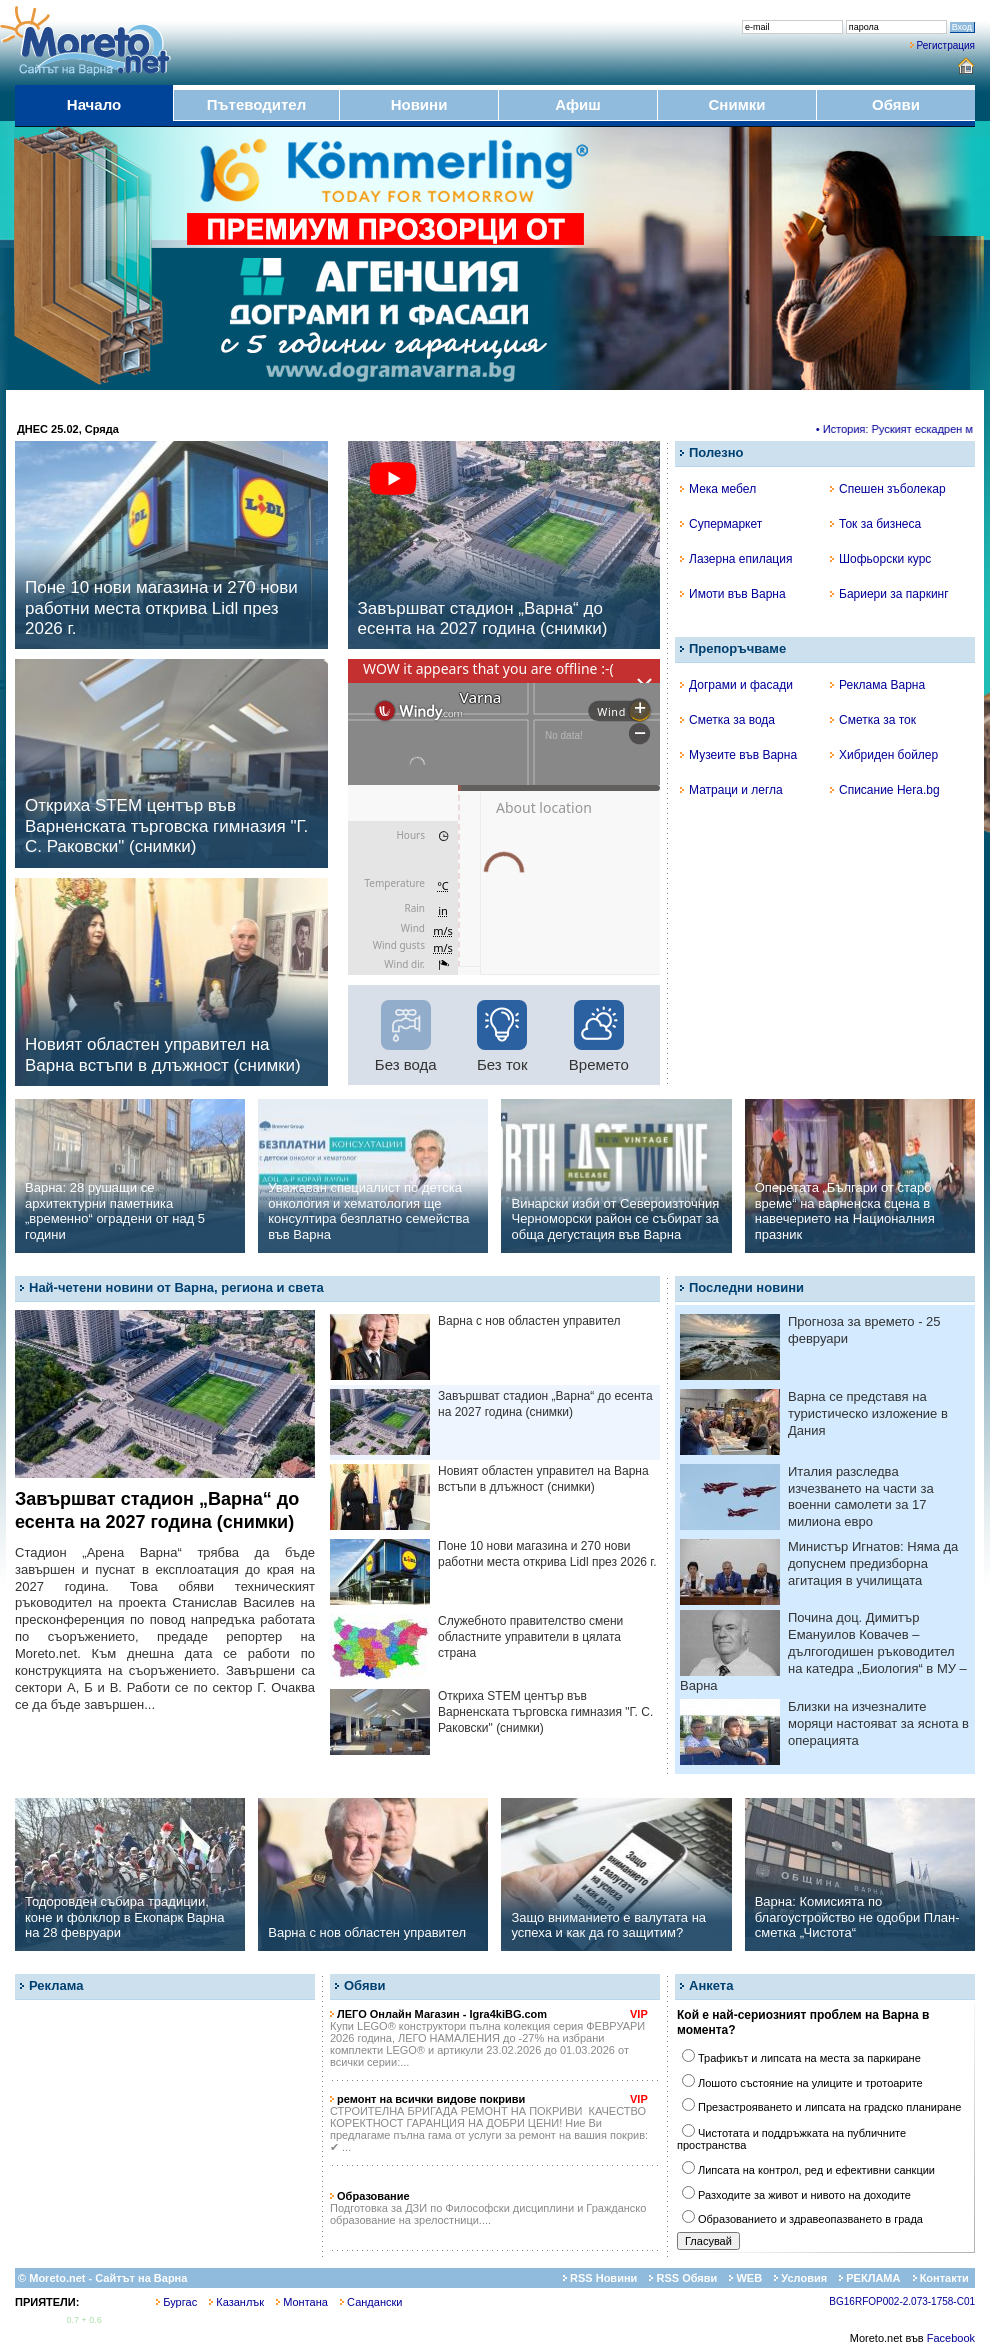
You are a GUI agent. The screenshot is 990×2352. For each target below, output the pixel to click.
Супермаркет (721, 524)
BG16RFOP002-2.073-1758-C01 (902, 2301)
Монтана (302, 2302)
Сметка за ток (873, 720)
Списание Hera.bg (885, 790)
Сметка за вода (727, 720)
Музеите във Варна (738, 755)
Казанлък (236, 2302)
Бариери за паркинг (889, 594)
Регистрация (946, 45)
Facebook (951, 2338)
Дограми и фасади (736, 685)
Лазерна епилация (736, 559)
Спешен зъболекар (888, 489)
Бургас (176, 2302)
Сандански (371, 2302)
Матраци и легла (731, 790)
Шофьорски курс (880, 559)
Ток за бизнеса (875, 524)
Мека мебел (718, 489)
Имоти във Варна (733, 594)
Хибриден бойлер (884, 755)
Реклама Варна (877, 685)
